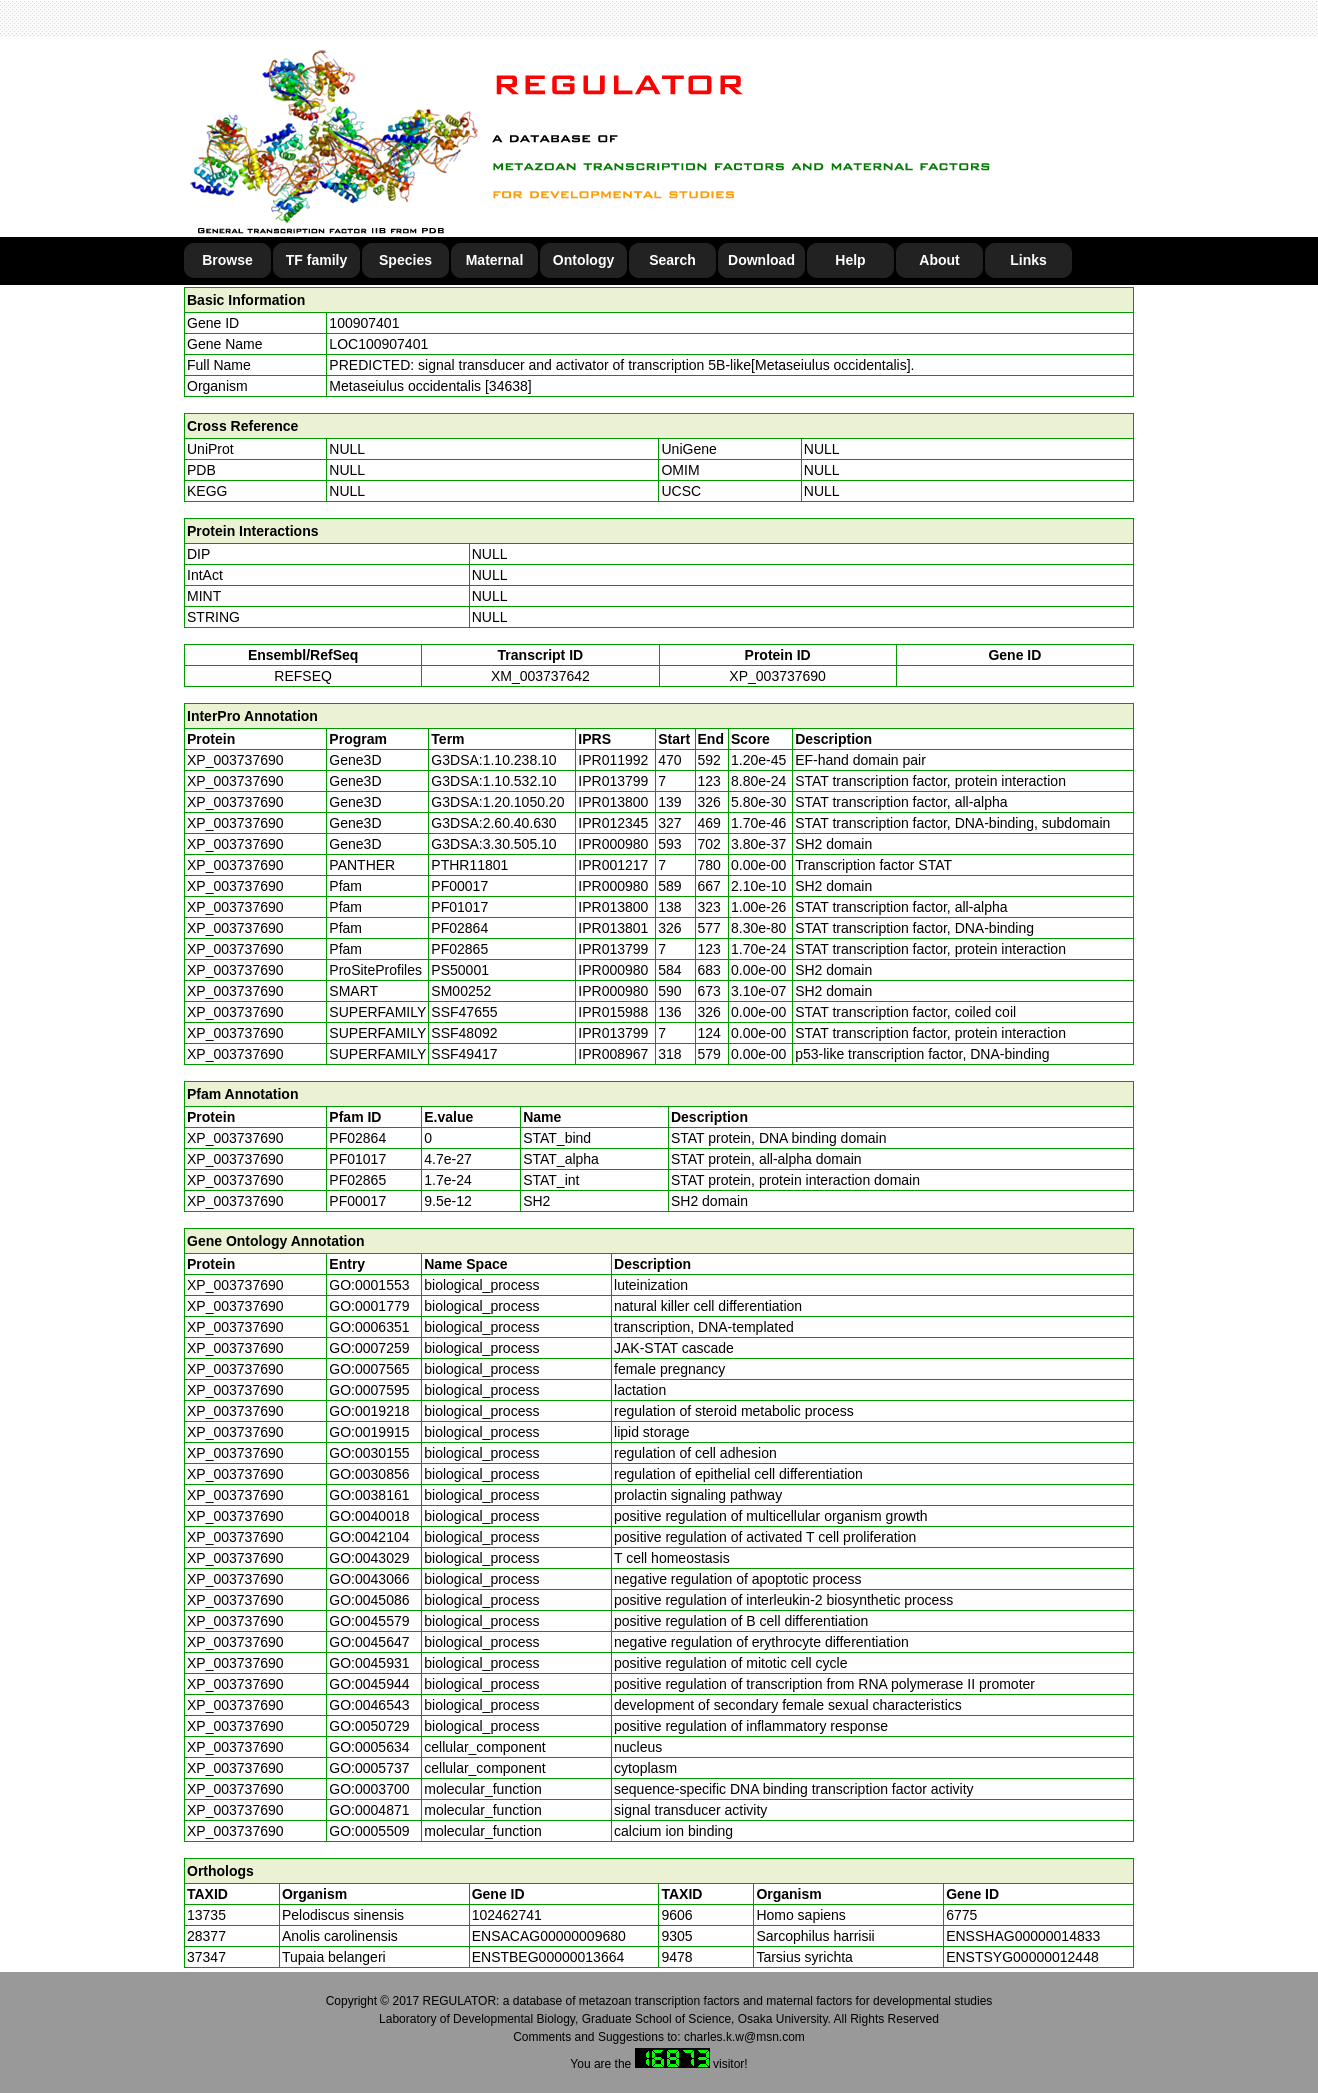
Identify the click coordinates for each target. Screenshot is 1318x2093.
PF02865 (357, 1180)
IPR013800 (613, 802)
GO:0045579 (369, 1621)
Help (850, 260)
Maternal (495, 260)
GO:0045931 (369, 1663)
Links (1028, 260)
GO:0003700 (369, 1789)
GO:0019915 (369, 1432)
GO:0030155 (369, 1453)
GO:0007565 (369, 1369)
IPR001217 (613, 865)
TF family (316, 260)
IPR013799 (613, 781)
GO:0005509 (369, 1831)
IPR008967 (613, 1054)
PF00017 (357, 1201)
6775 (961, 1915)
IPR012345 (613, 823)
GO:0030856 (369, 1474)
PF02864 (357, 1138)
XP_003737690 (777, 676)
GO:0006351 (369, 1327)
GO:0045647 (369, 1642)
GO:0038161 (369, 1495)
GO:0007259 (369, 1348)
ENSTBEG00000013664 (548, 1957)
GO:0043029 (369, 1558)
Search (672, 260)
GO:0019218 (369, 1411)
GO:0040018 (369, 1516)
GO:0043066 (369, 1579)
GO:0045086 (369, 1600)
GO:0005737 (369, 1768)
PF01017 (357, 1159)
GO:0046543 (369, 1705)
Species (405, 260)
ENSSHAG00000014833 (1023, 1936)
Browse (227, 260)
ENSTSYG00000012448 (1022, 1957)
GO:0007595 (369, 1390)
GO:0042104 (369, 1537)
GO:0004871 (369, 1810)
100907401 (364, 323)
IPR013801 (613, 928)
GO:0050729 (369, 1726)
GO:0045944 (369, 1684)
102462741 (507, 1915)
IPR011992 (613, 760)
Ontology (583, 260)
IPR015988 (613, 1012)
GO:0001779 (369, 1306)
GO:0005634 (369, 1747)
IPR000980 (613, 844)
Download (761, 260)
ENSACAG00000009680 (549, 1936)
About (939, 260)
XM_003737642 (540, 676)
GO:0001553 (369, 1285)
